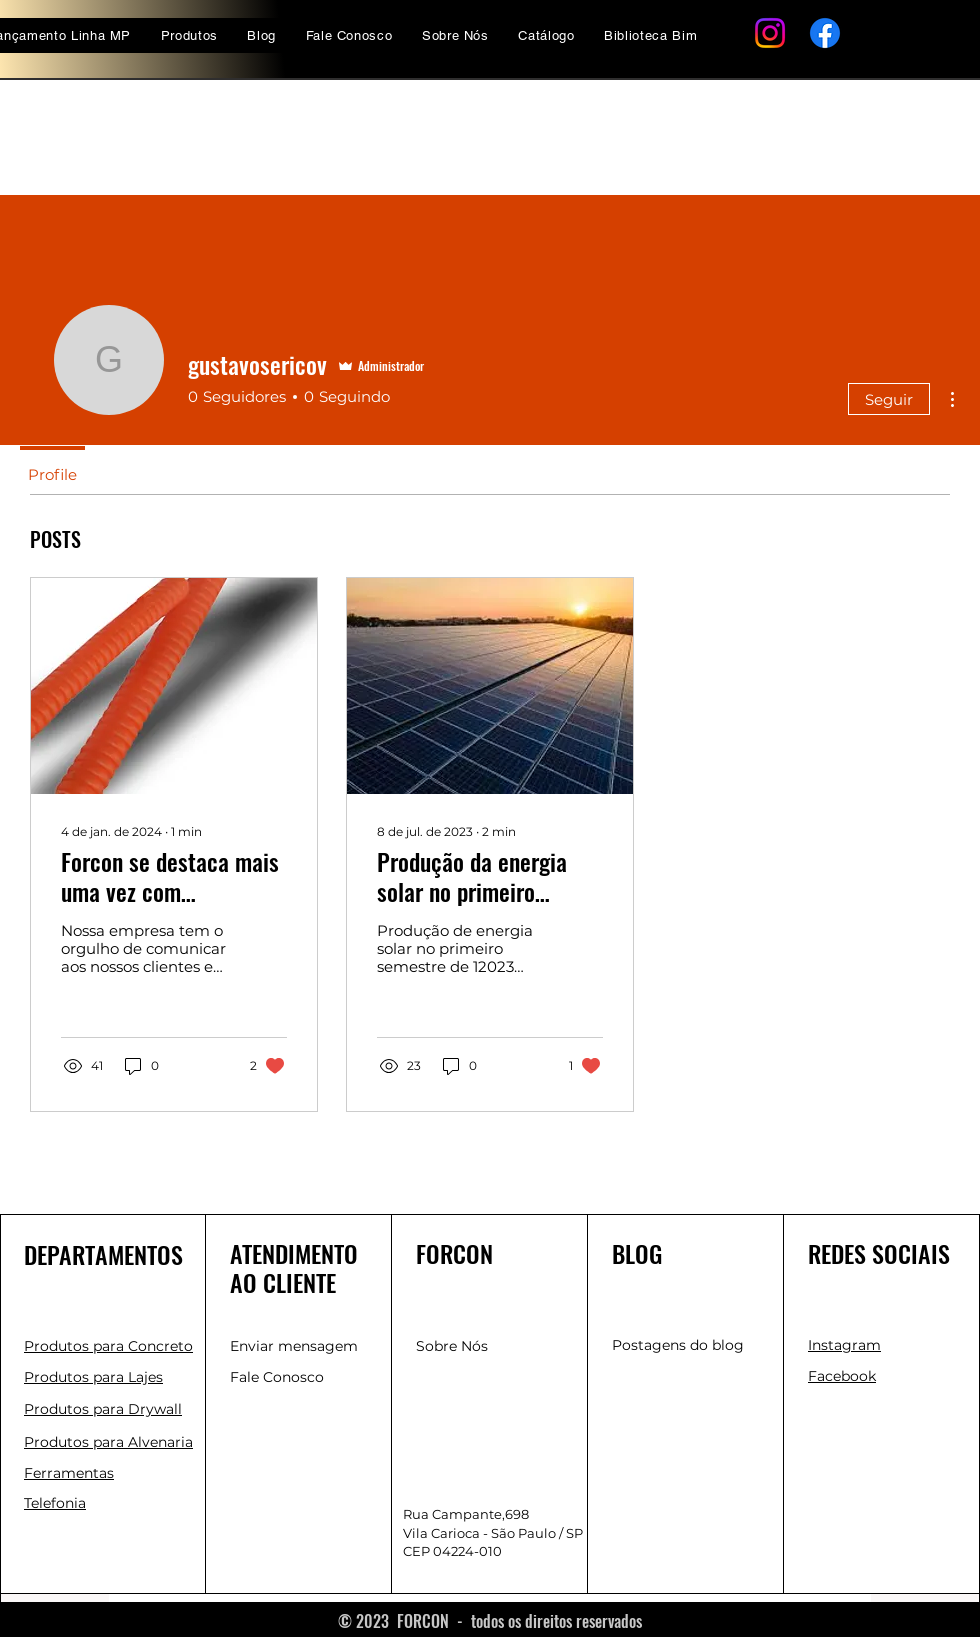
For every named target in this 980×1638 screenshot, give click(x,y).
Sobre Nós (452, 1346)
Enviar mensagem (294, 1346)
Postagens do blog (678, 1345)
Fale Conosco (277, 1377)
